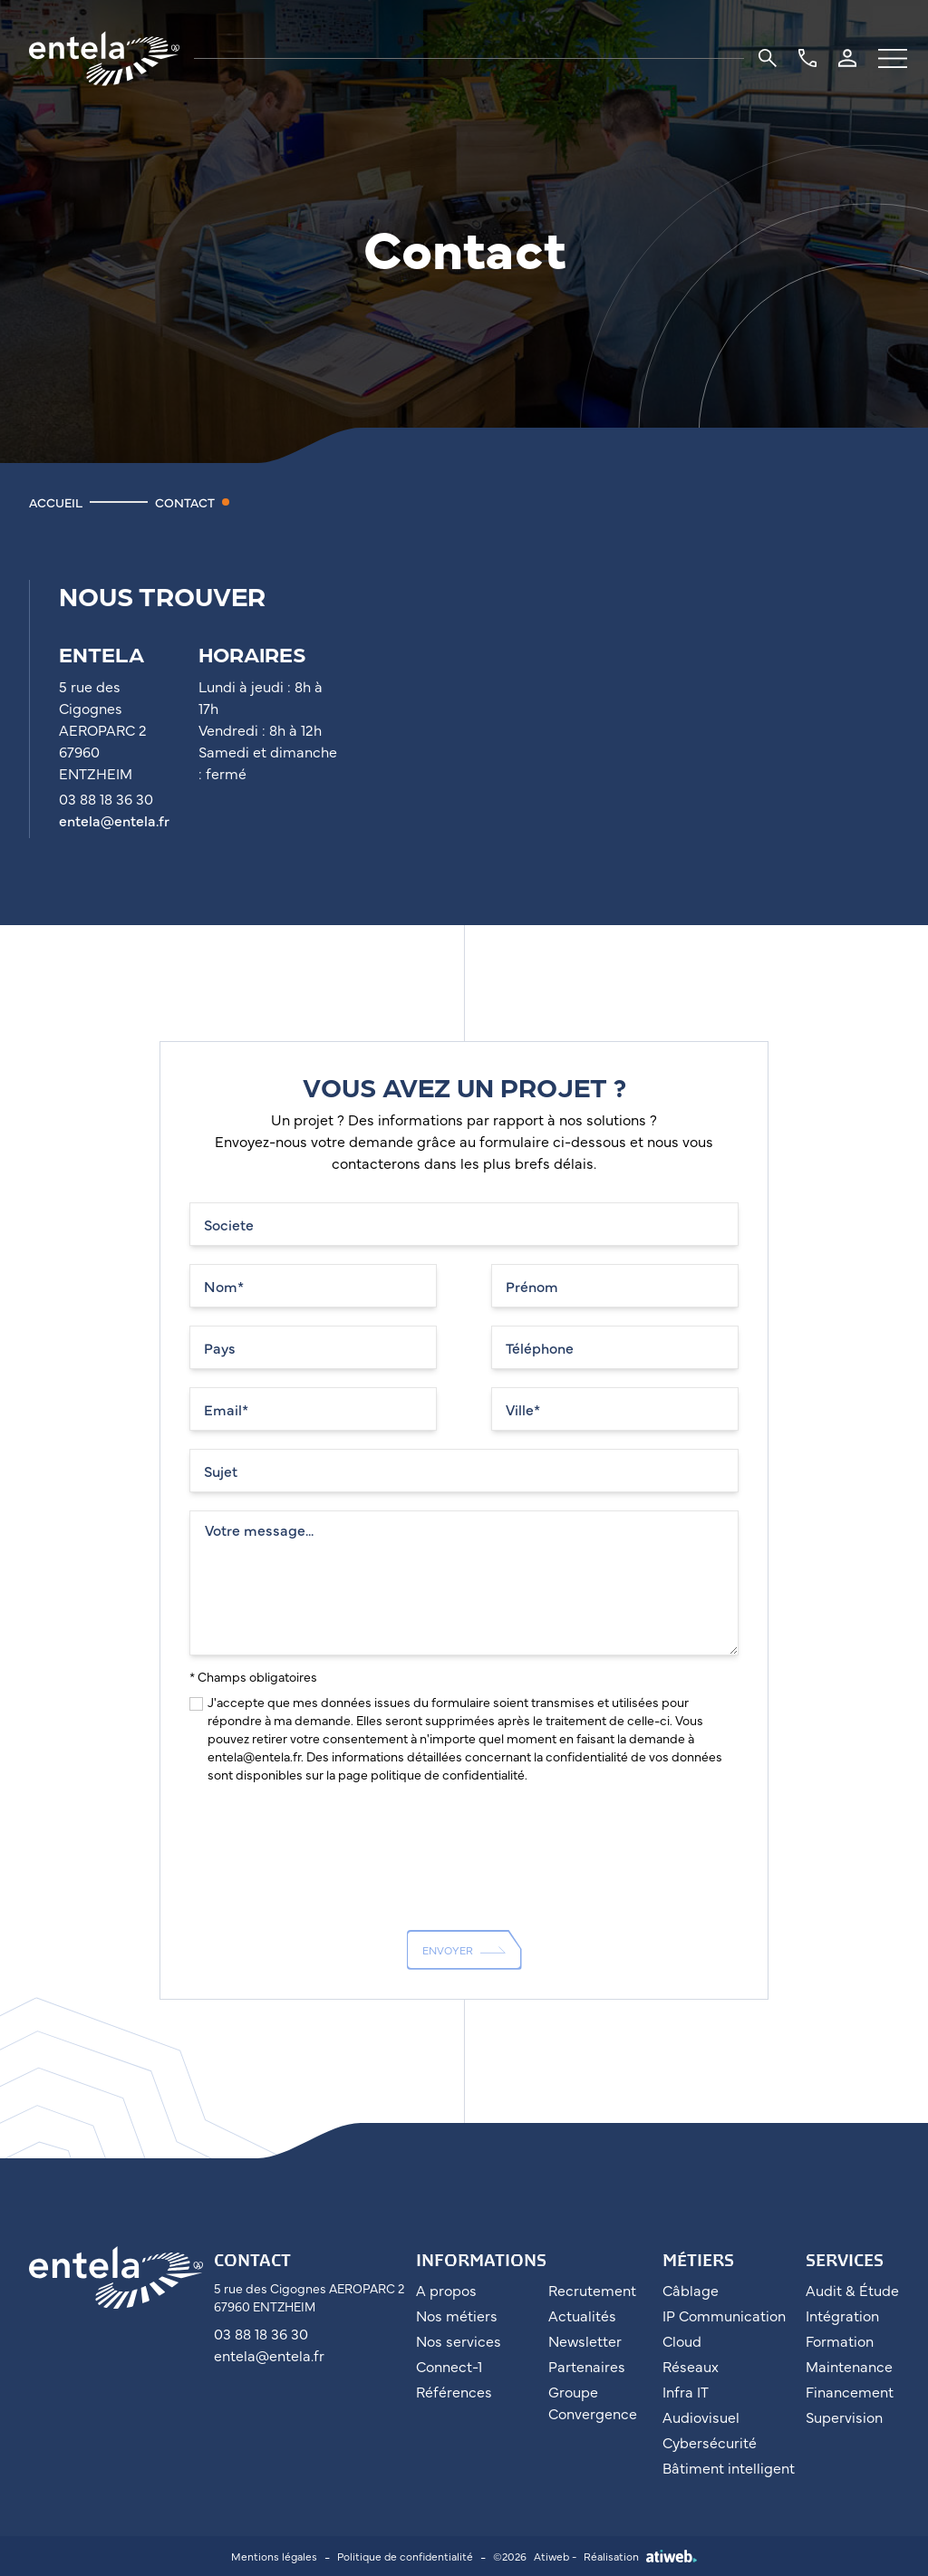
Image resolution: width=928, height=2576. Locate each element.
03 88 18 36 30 (261, 2333)
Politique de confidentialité (405, 2556)
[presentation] (327, 1840)
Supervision (844, 2416)
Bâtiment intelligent (728, 2467)
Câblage (690, 2290)
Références (454, 2391)
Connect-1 (449, 2366)
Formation (840, 2340)
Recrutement (592, 2290)
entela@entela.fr (114, 820)
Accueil (55, 502)
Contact (185, 502)
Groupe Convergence (592, 2402)
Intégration (842, 2315)
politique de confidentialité (448, 1774)
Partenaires (586, 2366)
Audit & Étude (852, 2290)
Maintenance (849, 2366)
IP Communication (724, 2315)
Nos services (458, 2340)
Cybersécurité (709, 2442)
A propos (446, 2290)
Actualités (582, 2315)
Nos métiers (457, 2315)
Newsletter (585, 2340)
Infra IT (685, 2391)
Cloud (681, 2340)
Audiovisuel (701, 2416)
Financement (850, 2391)
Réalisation (640, 2556)
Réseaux (690, 2366)
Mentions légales (274, 2556)
